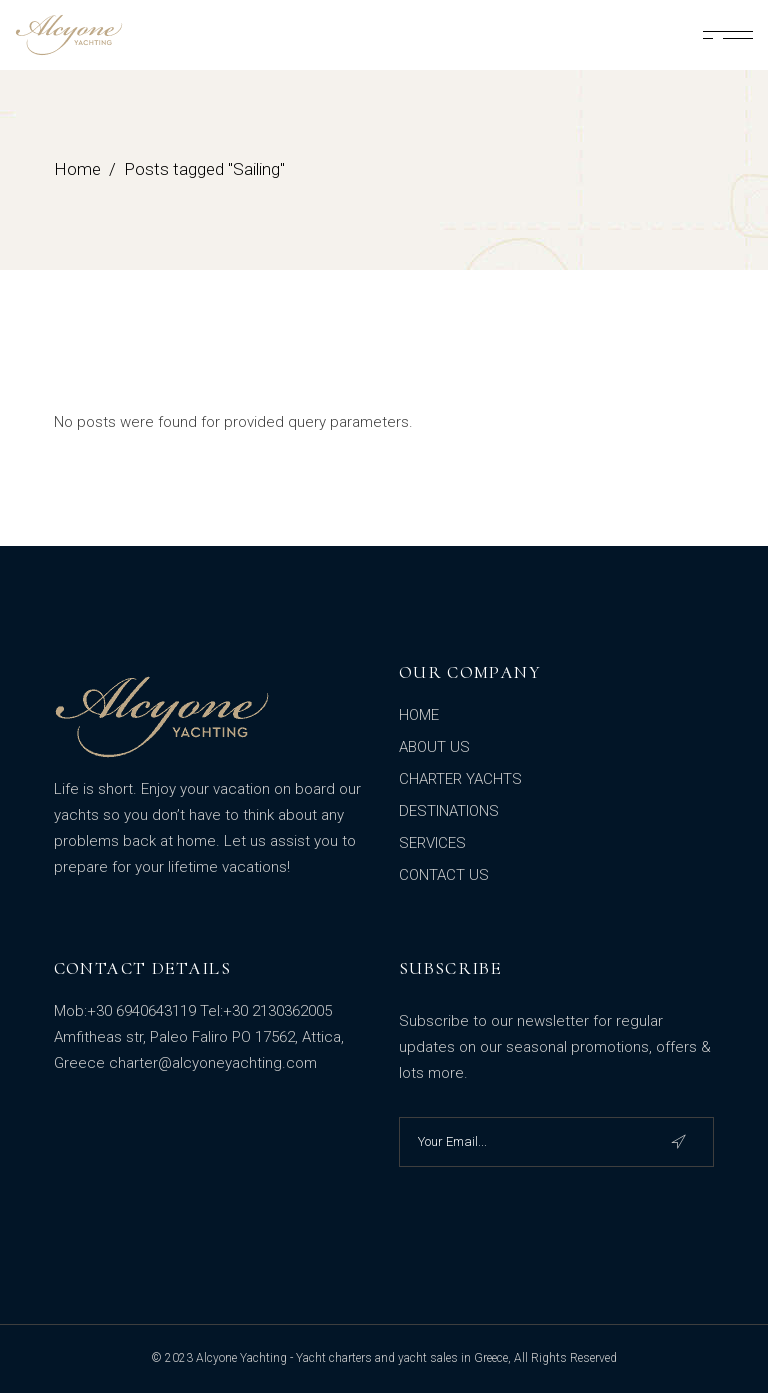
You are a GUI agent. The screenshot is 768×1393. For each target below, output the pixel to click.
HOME (419, 715)
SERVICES (432, 843)
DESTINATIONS (449, 811)
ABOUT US (434, 747)
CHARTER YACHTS (460, 779)
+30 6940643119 (141, 1011)
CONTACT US (444, 875)
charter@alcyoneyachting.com (213, 1063)
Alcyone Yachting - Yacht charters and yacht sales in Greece (352, 1358)
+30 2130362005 (277, 1011)
